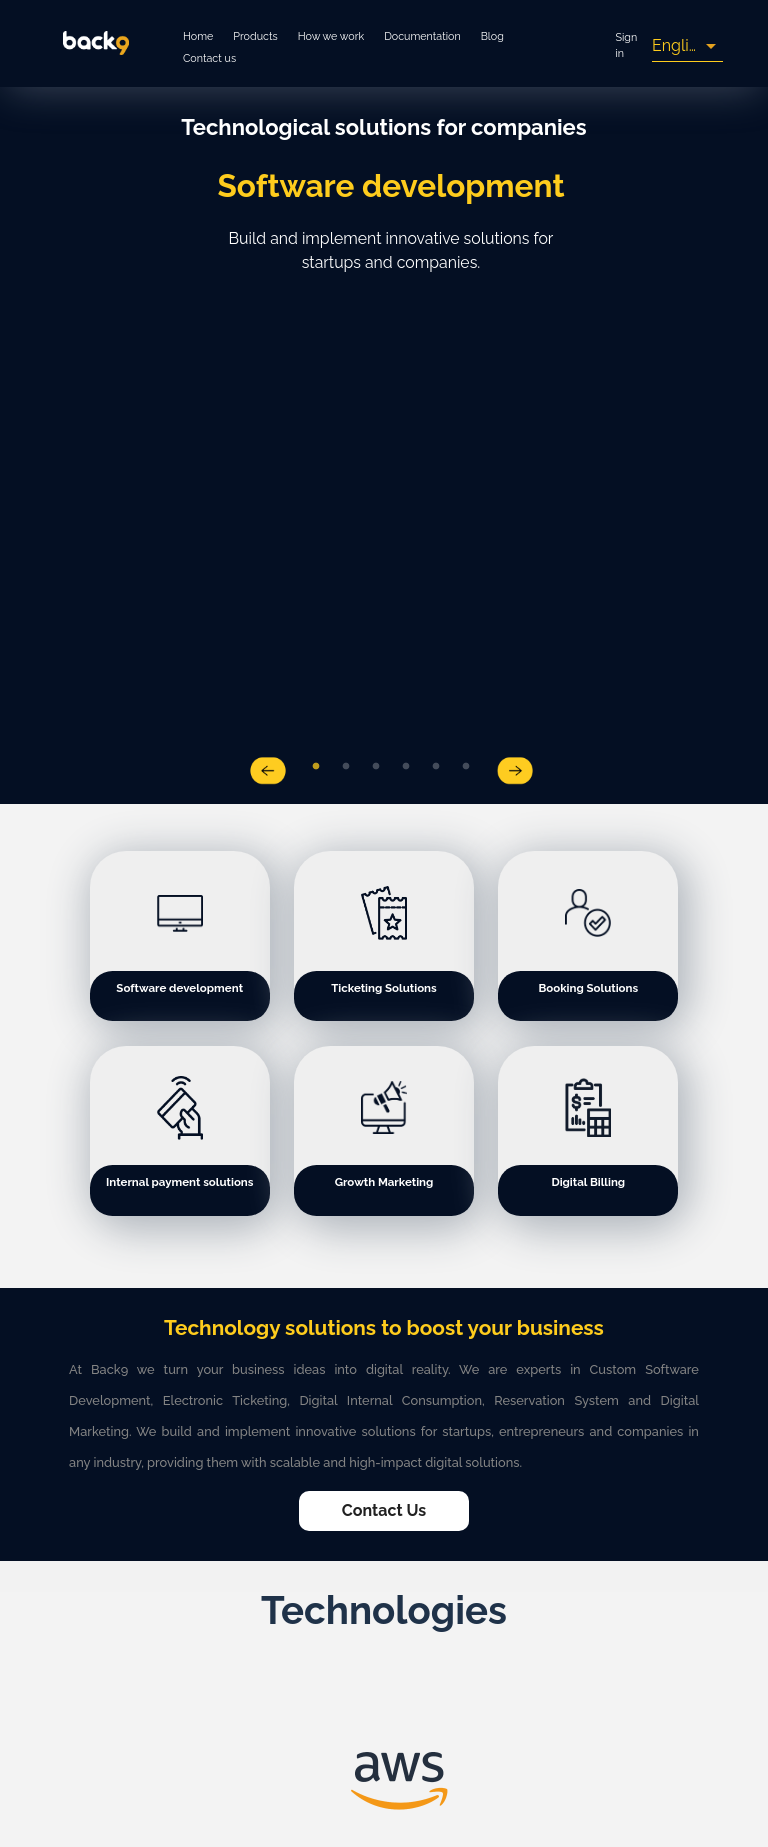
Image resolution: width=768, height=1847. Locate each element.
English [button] (679, 45)
